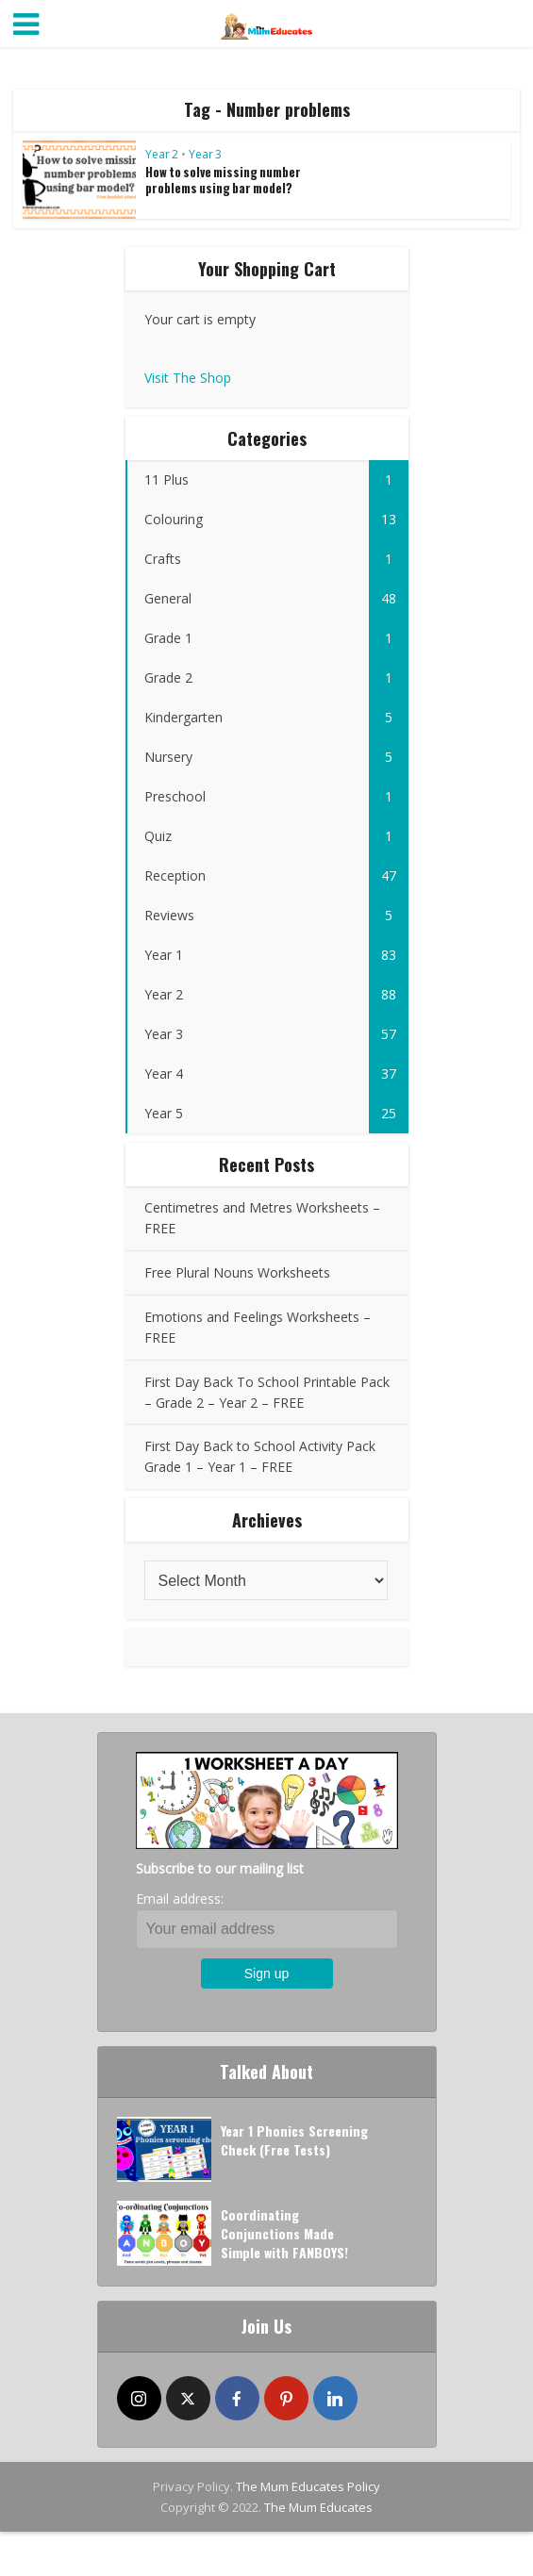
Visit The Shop (187, 378)
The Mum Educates (318, 2507)
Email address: (180, 1898)
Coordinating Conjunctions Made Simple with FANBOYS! (284, 2233)
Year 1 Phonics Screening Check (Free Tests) (294, 2140)
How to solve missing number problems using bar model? (223, 179)
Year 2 (161, 154)
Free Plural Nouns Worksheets (237, 1272)
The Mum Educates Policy (308, 2486)
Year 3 (205, 154)
